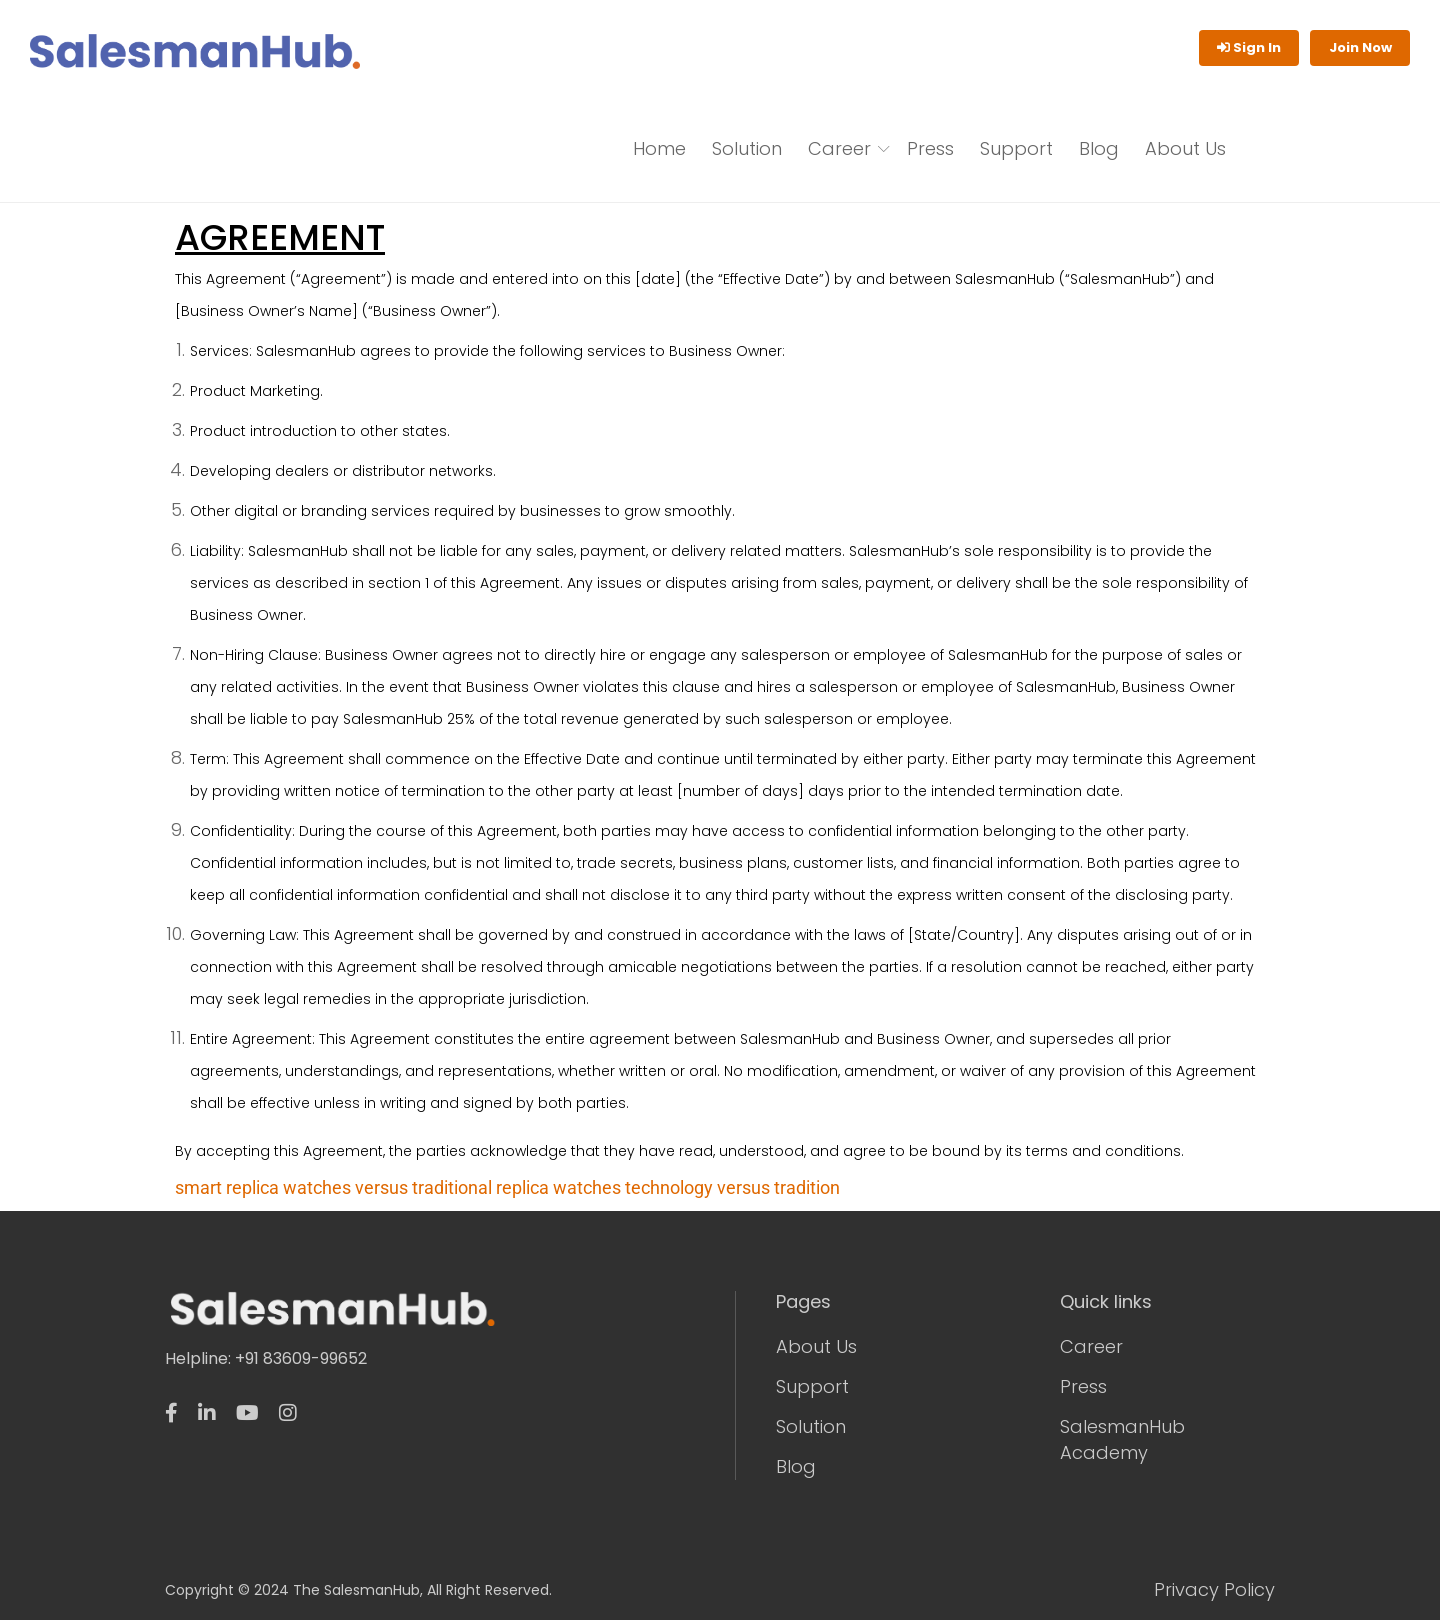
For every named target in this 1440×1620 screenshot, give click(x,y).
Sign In (1249, 47)
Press (930, 148)
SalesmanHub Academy (1122, 1439)
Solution (747, 148)
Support (1016, 148)
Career (839, 148)
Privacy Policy (1214, 1590)
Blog (1099, 148)
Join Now (1360, 47)
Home (659, 148)
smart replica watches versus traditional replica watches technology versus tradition (507, 1187)
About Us (1185, 148)
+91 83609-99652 (301, 1358)
